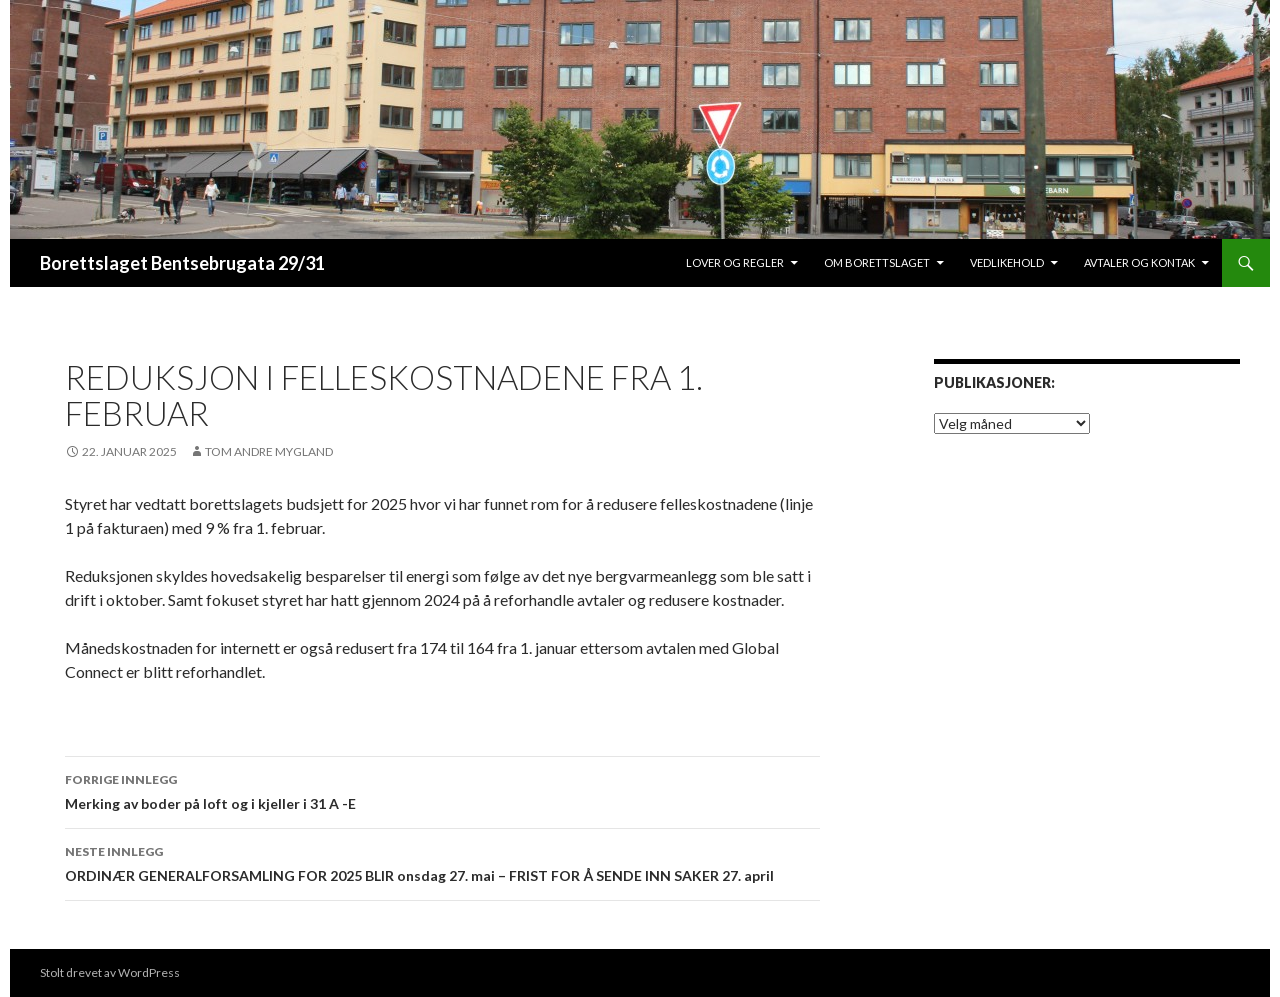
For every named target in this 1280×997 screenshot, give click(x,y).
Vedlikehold (1007, 262)
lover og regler (735, 262)
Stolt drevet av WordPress (110, 972)
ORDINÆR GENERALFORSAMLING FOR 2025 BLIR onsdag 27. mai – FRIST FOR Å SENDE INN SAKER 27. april (442, 862)
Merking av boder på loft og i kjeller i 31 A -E (442, 790)
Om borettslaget (877, 262)
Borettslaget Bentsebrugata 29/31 (182, 263)
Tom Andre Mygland (269, 451)
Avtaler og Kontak (1139, 262)
